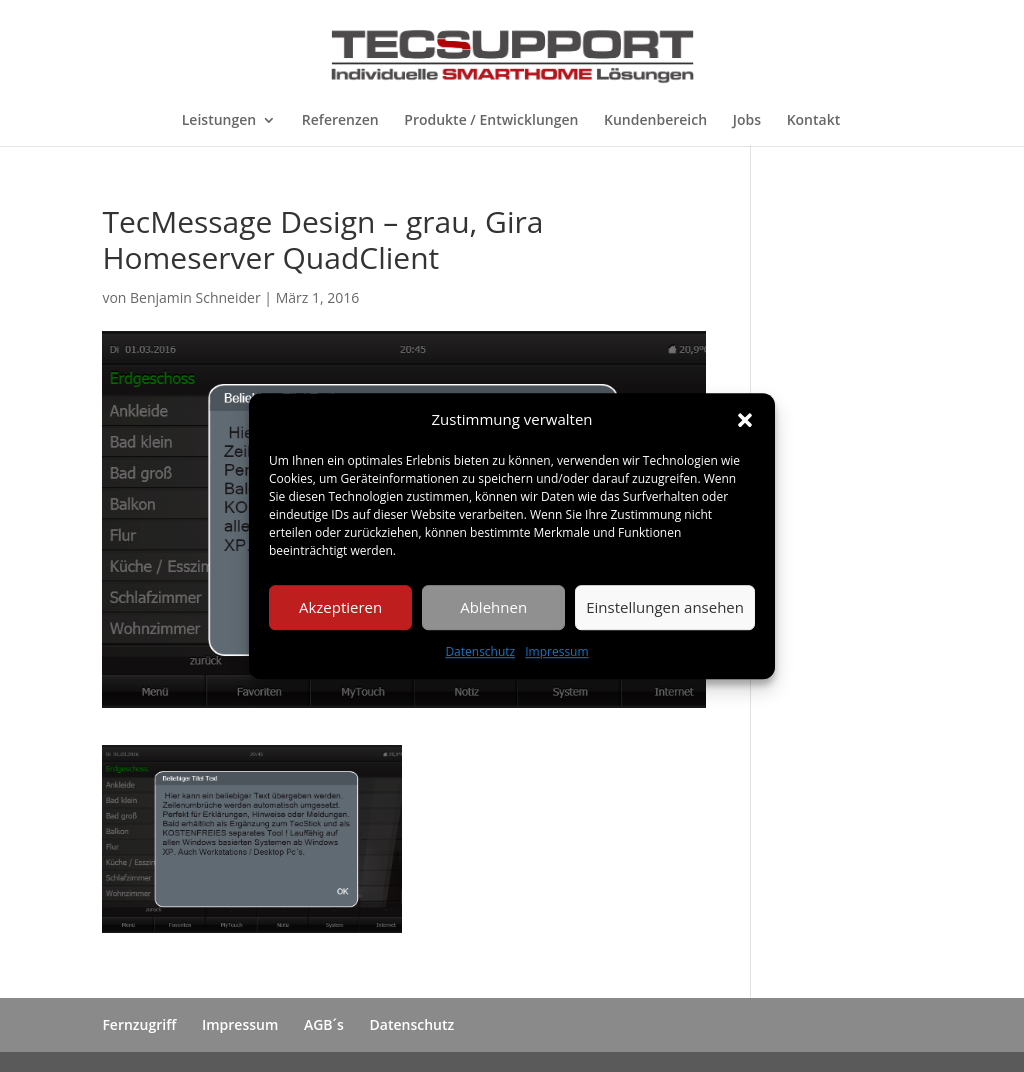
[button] (745, 420)
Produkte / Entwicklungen (491, 121)
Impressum (556, 651)
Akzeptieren (340, 608)
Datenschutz (480, 651)
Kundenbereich (655, 121)
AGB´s (324, 1024)
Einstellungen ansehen (665, 608)
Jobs (747, 121)
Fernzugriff (139, 1024)
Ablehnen (493, 608)
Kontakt (814, 121)
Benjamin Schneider (195, 297)
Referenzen (340, 121)
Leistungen (219, 121)
